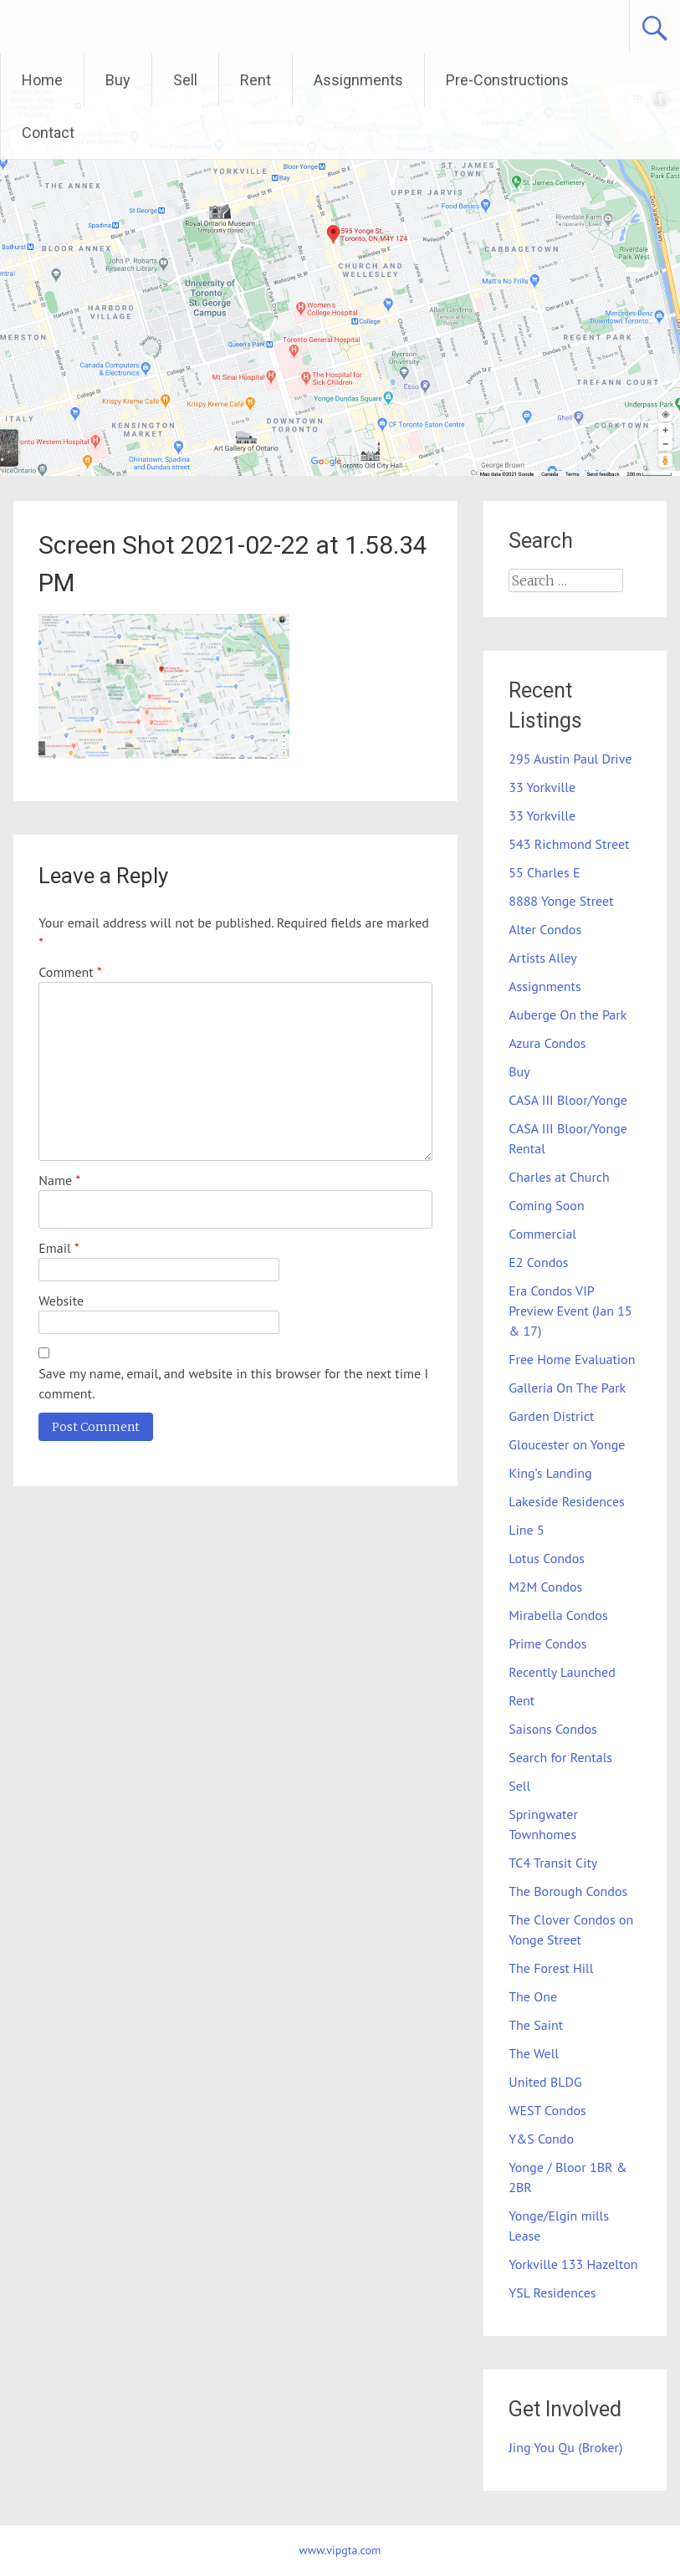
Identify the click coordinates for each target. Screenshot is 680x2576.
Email (58, 1247)
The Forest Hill (551, 1968)
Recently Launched (562, 1672)
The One (533, 1996)
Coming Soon (546, 1205)
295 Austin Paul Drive (570, 758)
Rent (255, 80)
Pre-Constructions (507, 80)
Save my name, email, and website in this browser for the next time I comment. (233, 1383)
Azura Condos (547, 1043)
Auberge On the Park (567, 1014)
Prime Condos (547, 1643)
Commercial (542, 1233)
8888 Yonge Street (561, 900)
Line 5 (526, 1529)
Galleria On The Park (567, 1387)
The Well (534, 2053)
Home (42, 80)
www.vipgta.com (340, 2550)
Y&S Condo (541, 2138)
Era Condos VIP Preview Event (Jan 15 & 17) (570, 1310)
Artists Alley (543, 957)
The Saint (536, 2024)
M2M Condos (545, 1586)
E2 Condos (538, 1262)
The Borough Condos (568, 1891)
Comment (69, 971)
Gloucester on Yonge (567, 1444)
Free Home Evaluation (572, 1359)
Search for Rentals (560, 1757)
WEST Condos (547, 2110)
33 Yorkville (542, 787)
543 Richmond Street (569, 844)
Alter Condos (545, 929)
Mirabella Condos (558, 1615)
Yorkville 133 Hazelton (573, 2264)
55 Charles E (544, 872)
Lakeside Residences (567, 1501)
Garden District (551, 1416)
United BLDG (545, 2081)
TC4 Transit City (553, 1862)
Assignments (358, 80)
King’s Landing (550, 1472)
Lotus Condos (547, 1558)
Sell (185, 80)
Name (59, 1180)
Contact (48, 132)
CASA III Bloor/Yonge (568, 1099)
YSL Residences (552, 2292)
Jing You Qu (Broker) (565, 2447)
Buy (117, 80)
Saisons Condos (553, 1728)
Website (61, 1300)
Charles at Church (559, 1176)
